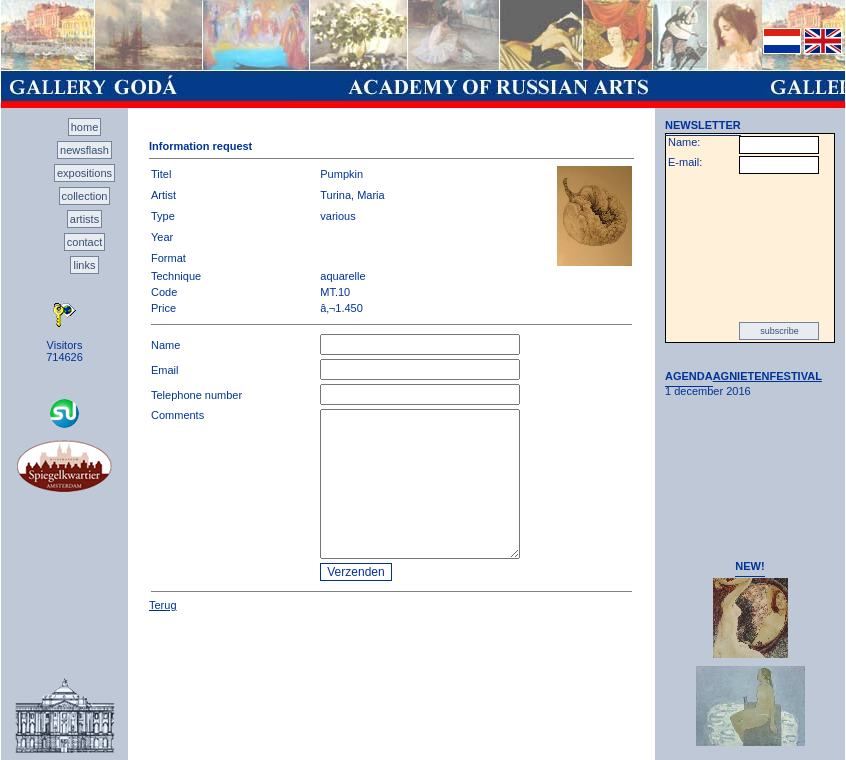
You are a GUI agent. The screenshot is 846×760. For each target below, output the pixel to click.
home (85, 127)
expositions (84, 173)
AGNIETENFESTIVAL (767, 376)
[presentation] (750, 248)
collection (85, 196)
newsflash (84, 150)
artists (84, 219)
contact (84, 242)
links (84, 265)
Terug (163, 605)
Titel (161, 174)
